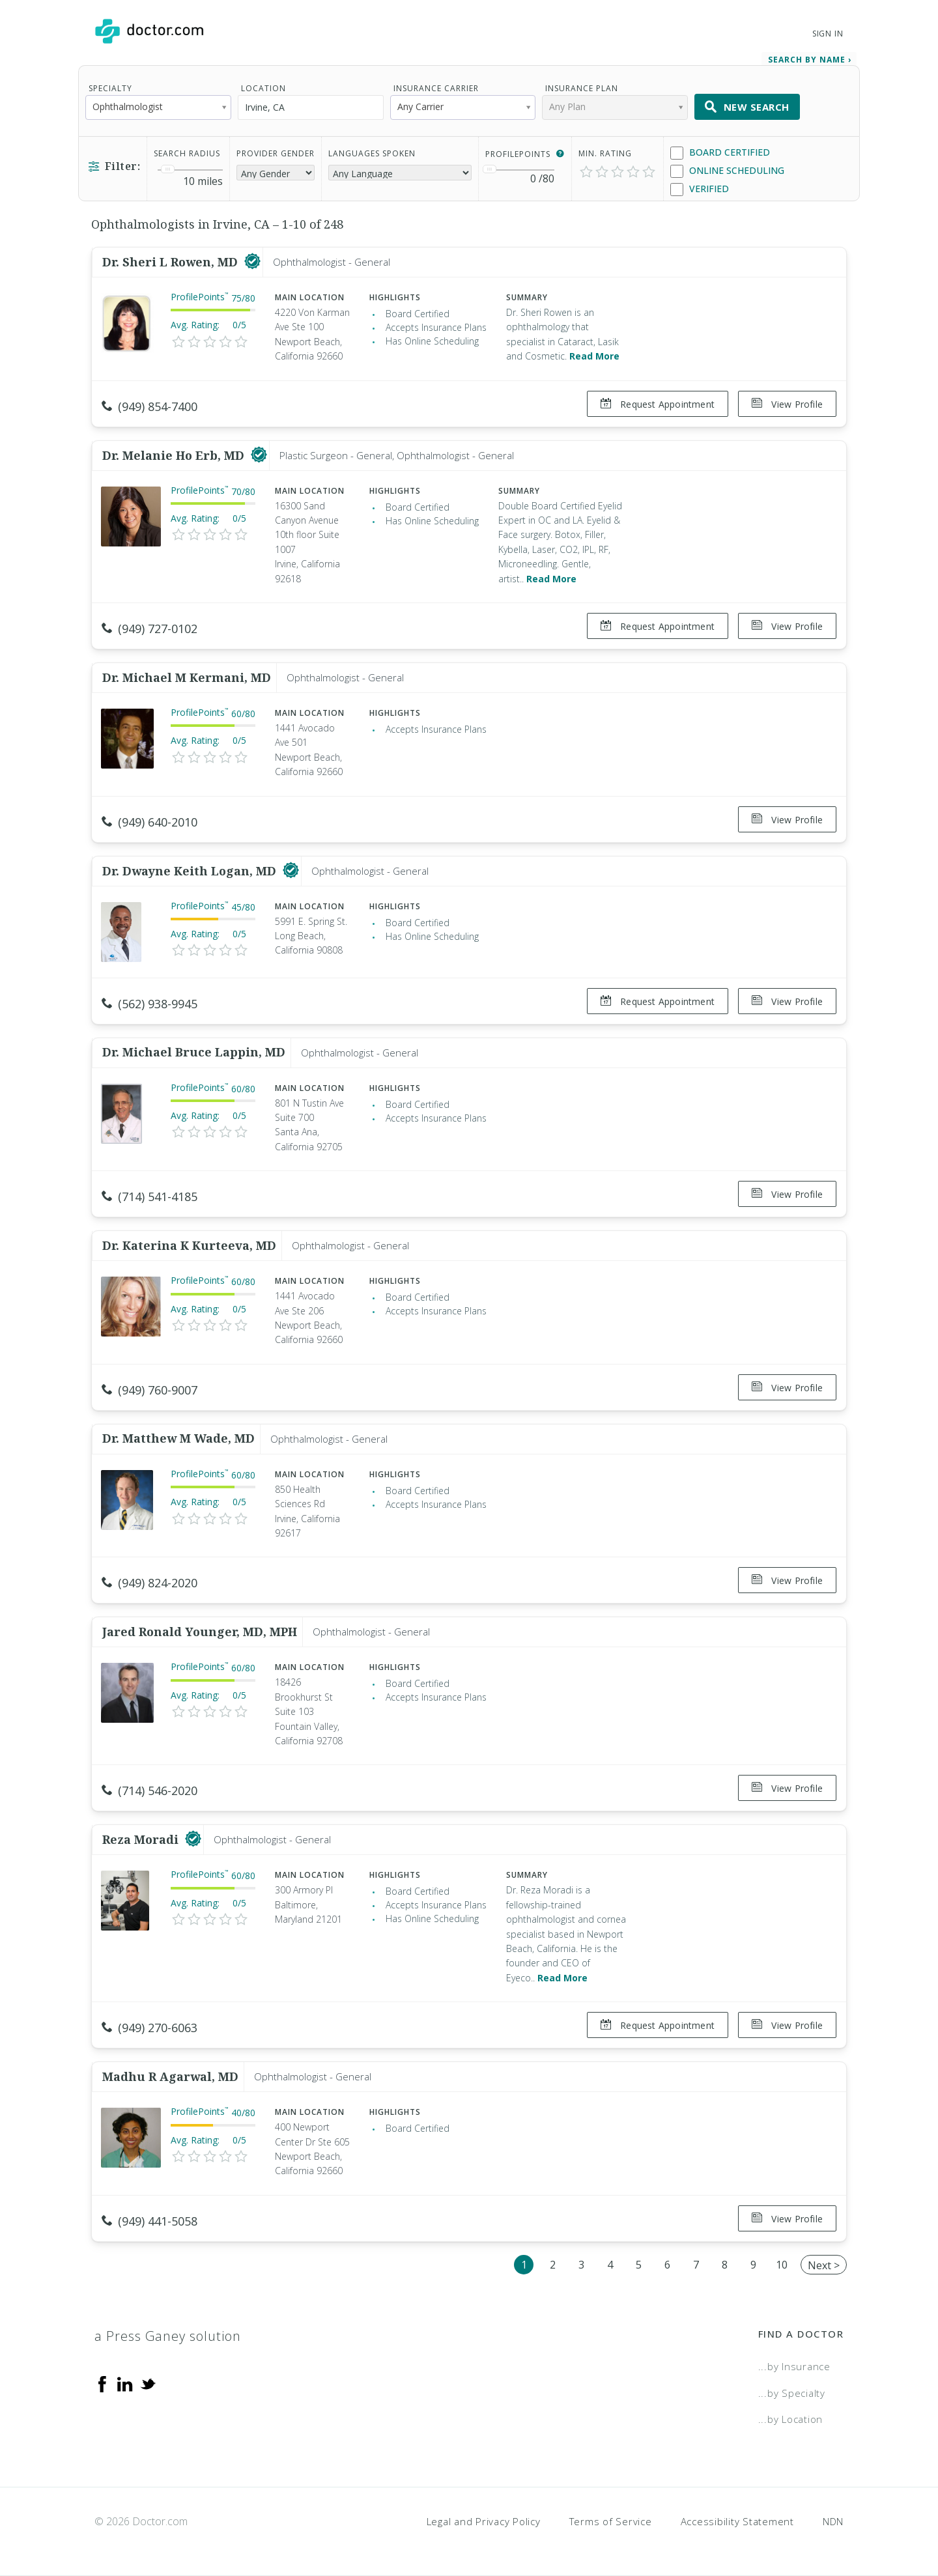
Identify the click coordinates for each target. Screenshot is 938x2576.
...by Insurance (794, 2366)
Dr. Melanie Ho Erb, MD (175, 455)
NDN (833, 2520)
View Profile (787, 404)
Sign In (828, 33)
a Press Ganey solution (167, 2336)
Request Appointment (658, 404)
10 (782, 2264)
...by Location (790, 2419)
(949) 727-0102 (149, 628)
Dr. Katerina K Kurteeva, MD (189, 1245)
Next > (824, 2265)
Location (263, 88)
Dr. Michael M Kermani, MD (186, 677)
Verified (699, 189)
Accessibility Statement (737, 2520)
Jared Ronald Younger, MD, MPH (199, 1631)
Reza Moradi (142, 1839)
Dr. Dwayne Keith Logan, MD (190, 870)
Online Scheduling (727, 171)
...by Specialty (791, 2392)
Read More (594, 356)
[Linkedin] (125, 2383)
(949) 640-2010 (149, 821)
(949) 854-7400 (149, 406)
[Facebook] (102, 2383)
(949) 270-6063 (149, 2027)
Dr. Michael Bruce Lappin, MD (193, 1052)
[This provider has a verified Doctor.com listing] (252, 262)
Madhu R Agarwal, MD (170, 2076)
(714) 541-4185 (149, 1196)
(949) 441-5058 (149, 2220)
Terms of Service (610, 2520)
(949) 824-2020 (149, 1583)
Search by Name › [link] (809, 59)
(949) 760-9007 (149, 1390)
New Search (747, 106)
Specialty (110, 88)
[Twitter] (148, 2383)
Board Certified (720, 153)
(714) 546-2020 (149, 1790)
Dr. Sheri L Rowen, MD (171, 262)
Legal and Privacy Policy (484, 2520)
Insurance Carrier (436, 88)
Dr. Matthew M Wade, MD (178, 1438)
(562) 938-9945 (149, 1003)
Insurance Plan (581, 88)
